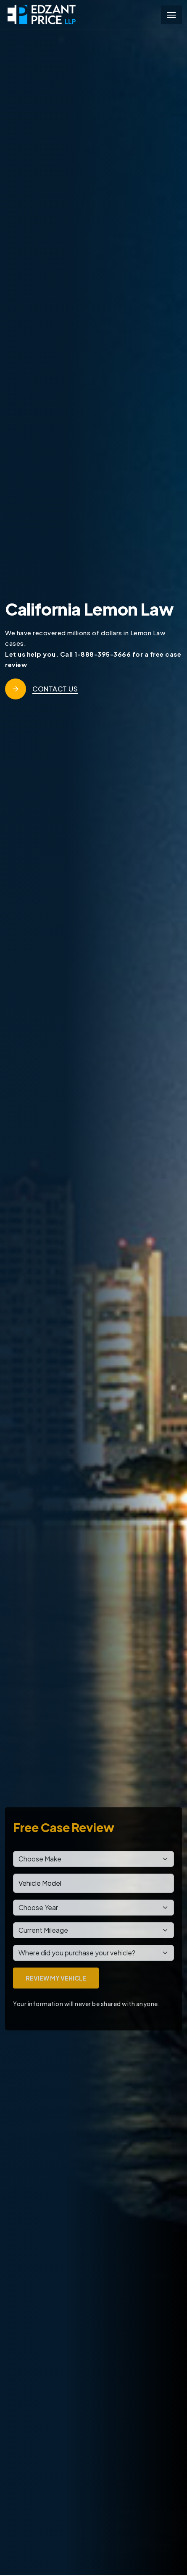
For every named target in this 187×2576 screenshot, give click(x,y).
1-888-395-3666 (102, 654)
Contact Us (55, 688)
